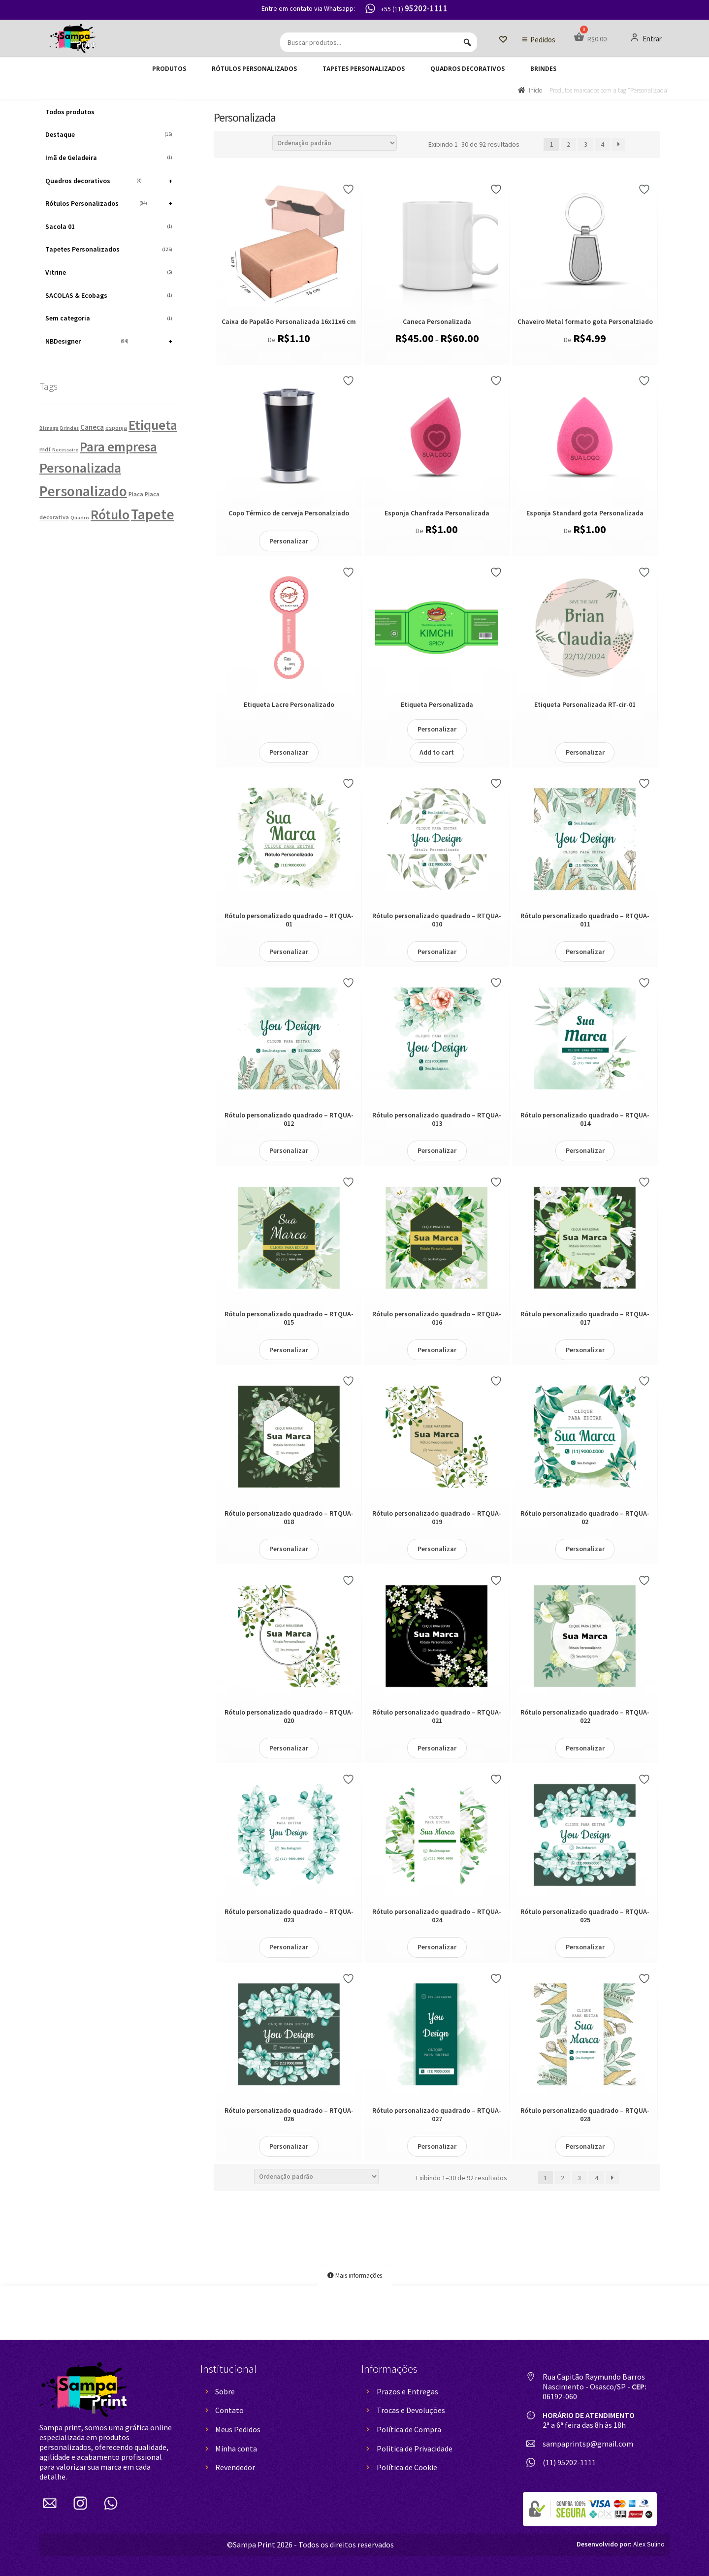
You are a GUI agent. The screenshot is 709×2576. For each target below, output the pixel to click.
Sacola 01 (108, 226)
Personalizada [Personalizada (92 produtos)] (80, 468)
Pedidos (542, 39)
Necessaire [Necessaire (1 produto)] (65, 449)
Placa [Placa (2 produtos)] (136, 494)
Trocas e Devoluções (411, 2410)
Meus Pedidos (237, 2429)
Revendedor (235, 2467)
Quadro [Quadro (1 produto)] (79, 517)
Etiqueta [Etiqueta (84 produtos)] (153, 424)
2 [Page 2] (568, 144)
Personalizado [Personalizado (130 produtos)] (83, 491)
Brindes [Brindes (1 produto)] (69, 428)
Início (535, 90)
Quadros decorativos (467, 68)
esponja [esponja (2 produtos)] (116, 427)
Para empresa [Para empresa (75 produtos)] (118, 447)
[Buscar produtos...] (378, 42)
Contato (229, 2410)
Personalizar (288, 541)
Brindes (543, 68)
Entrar (646, 38)
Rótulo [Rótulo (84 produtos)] (110, 514)
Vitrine (108, 272)
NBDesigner (108, 341)
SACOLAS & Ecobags (108, 295)
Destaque (108, 134)
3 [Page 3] (585, 144)
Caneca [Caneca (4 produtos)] (92, 427)
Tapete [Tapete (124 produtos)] (152, 514)
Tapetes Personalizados (363, 68)
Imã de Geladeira (108, 157)
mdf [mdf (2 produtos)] (45, 449)
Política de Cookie (407, 2467)
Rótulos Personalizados (254, 68)
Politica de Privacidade (414, 2448)
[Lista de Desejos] (503, 39)
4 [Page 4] (602, 144)
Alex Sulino (621, 2544)
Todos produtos (70, 111)
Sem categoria (108, 318)
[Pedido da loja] (334, 143)
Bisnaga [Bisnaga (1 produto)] (49, 428)
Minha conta (236, 2448)
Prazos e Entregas (407, 2391)
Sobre (225, 2391)
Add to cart (436, 752)
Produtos (169, 68)
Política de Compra (409, 2429)
